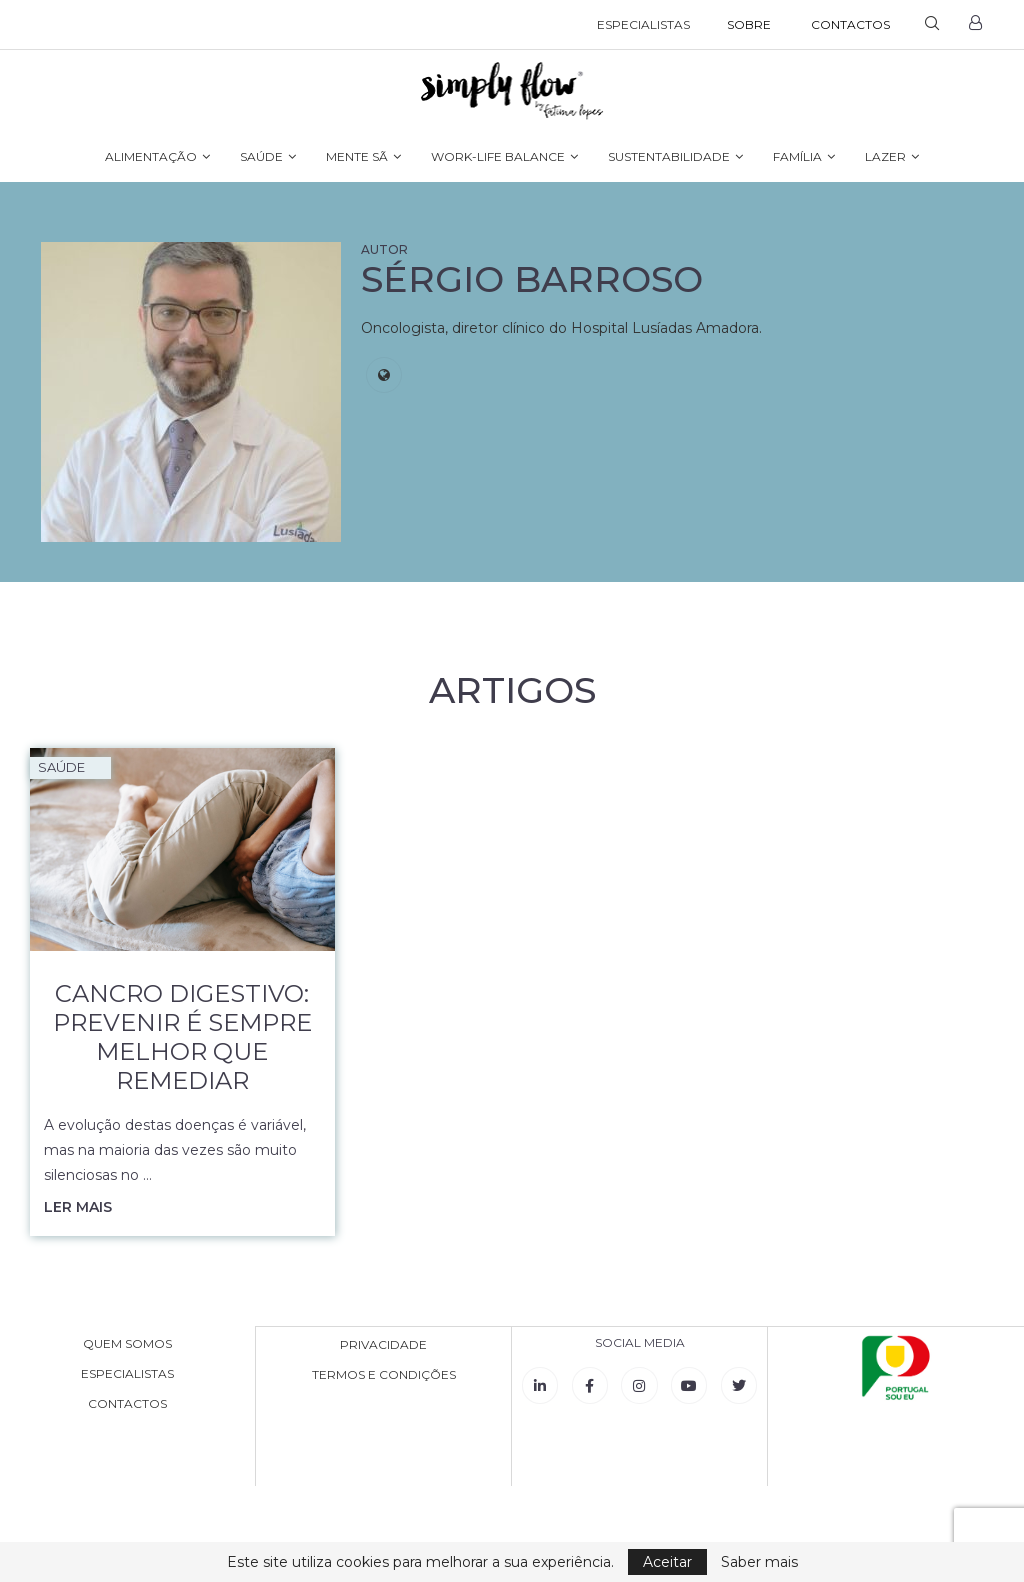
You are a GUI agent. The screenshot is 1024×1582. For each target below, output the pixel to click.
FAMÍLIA (797, 156)
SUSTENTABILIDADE (669, 156)
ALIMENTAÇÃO (151, 156)
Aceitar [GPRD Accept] (667, 1562)
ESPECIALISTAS (643, 24)
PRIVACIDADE (383, 1344)
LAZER (885, 156)
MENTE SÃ (357, 156)
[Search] (932, 25)
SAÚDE (261, 156)
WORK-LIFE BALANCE (498, 156)
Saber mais (759, 1562)
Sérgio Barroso (532, 279)
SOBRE (749, 24)
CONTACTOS (850, 24)
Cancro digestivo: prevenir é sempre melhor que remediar (182, 1037)
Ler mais (78, 1207)
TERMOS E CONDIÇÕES (384, 1374)
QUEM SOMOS (127, 1344)
